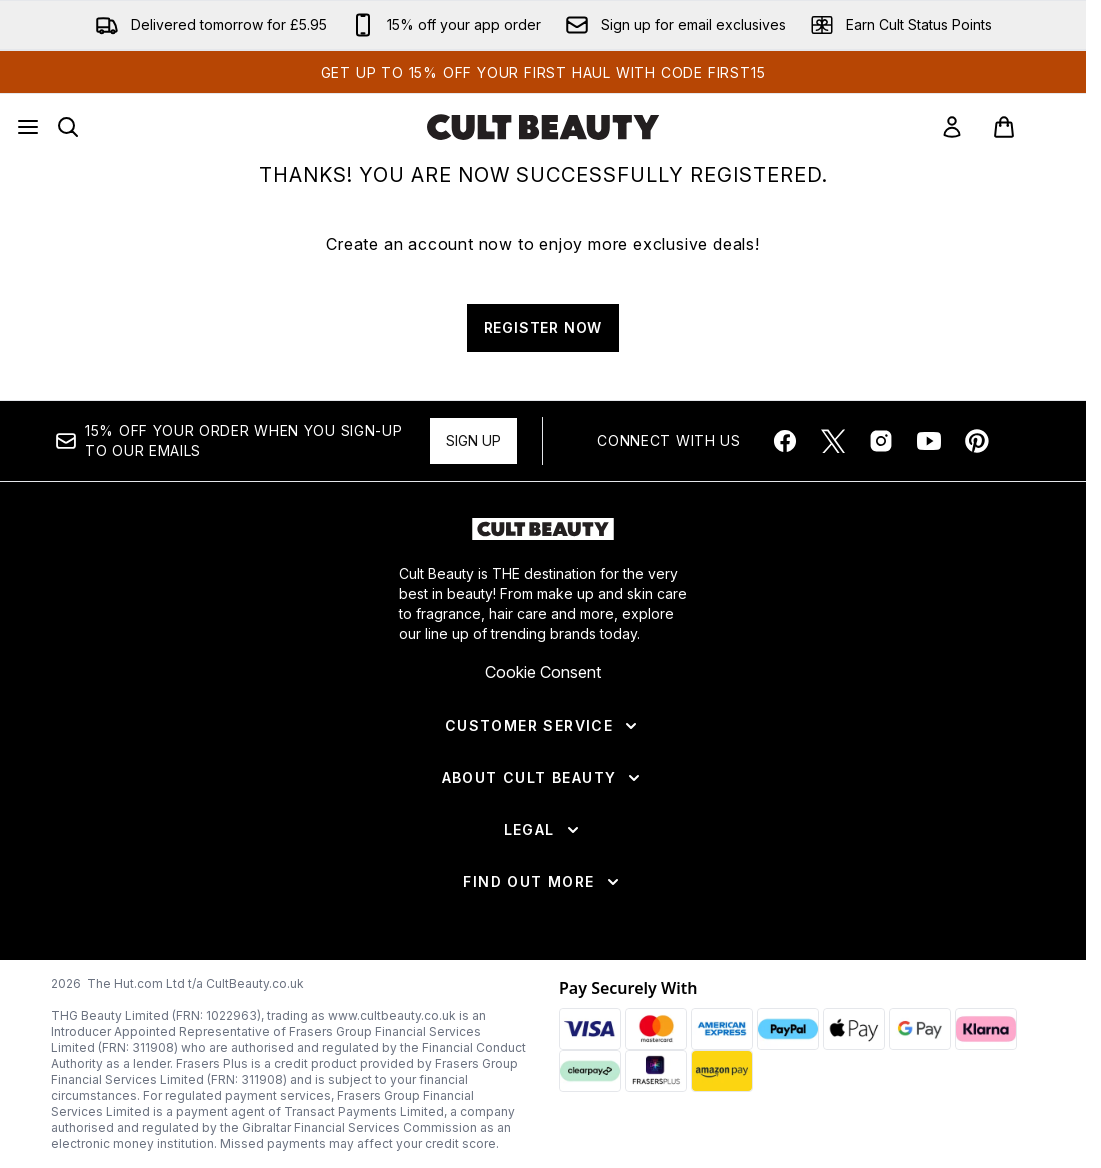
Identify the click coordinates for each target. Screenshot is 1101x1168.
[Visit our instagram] (881, 441)
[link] (952, 127)
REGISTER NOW (543, 327)
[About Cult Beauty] (543, 778)
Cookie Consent (543, 672)
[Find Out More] (542, 882)
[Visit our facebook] (785, 441)
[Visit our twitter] (833, 441)
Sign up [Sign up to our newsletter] (473, 440)
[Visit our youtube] (929, 441)
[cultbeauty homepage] (543, 127)
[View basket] (1025, 127)
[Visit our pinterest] (977, 441)
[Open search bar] (68, 127)
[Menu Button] (28, 127)
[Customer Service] (543, 726)
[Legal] (543, 830)
